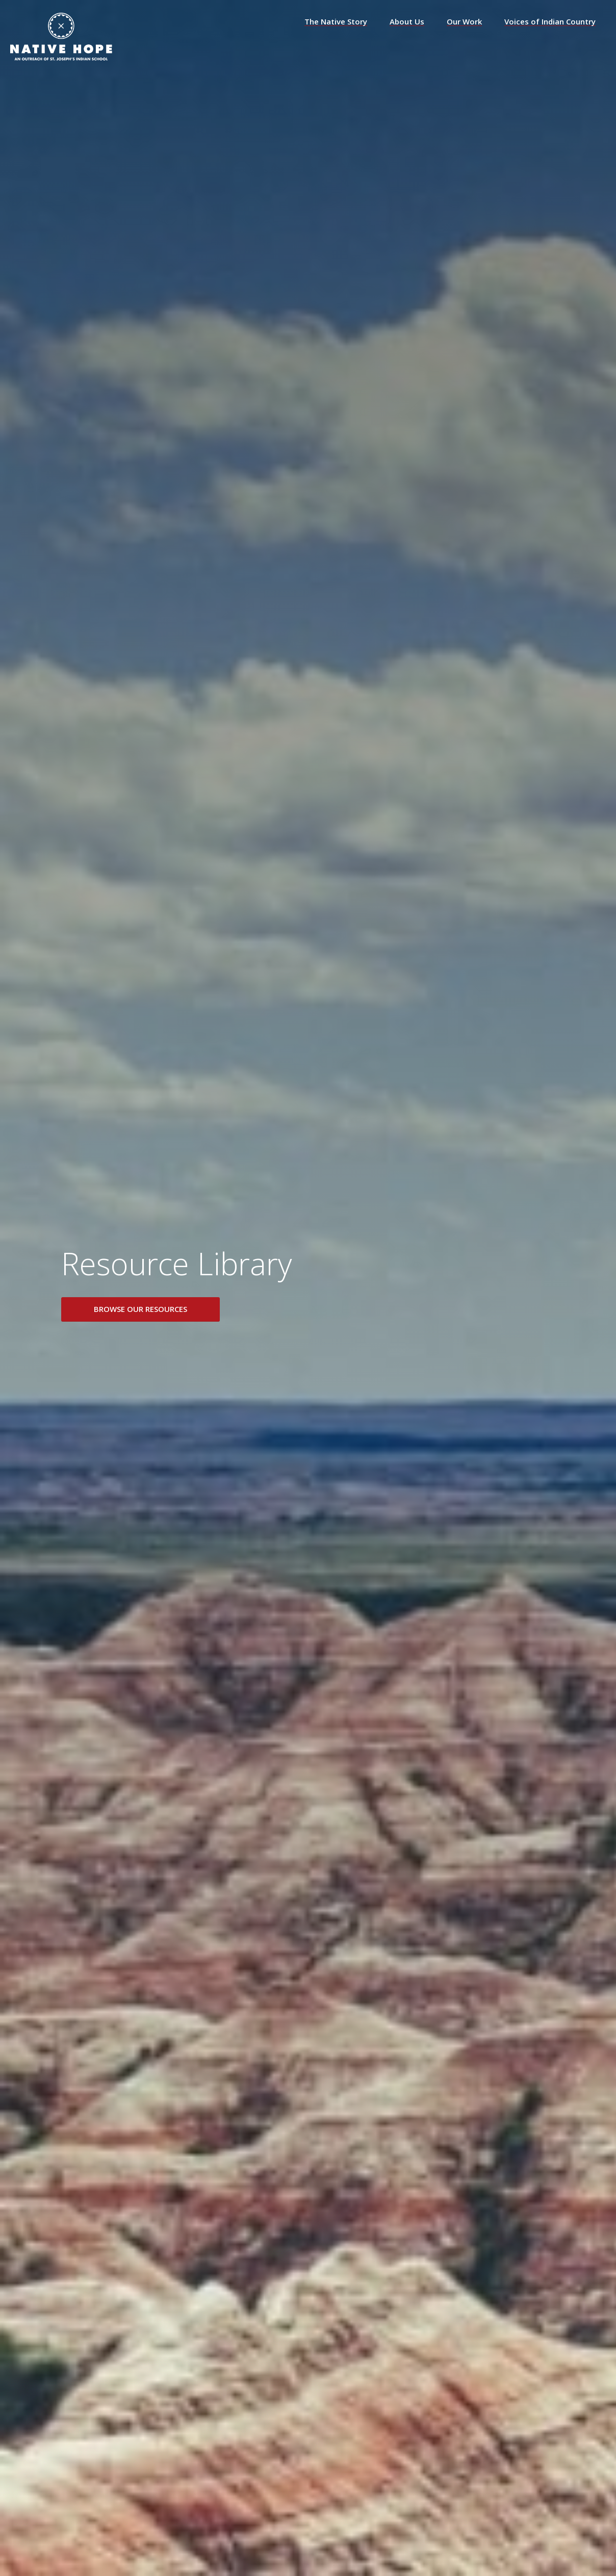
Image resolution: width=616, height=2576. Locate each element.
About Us (407, 22)
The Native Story (335, 22)
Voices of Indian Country (550, 22)
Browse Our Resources (140, 1309)
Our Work (464, 22)
